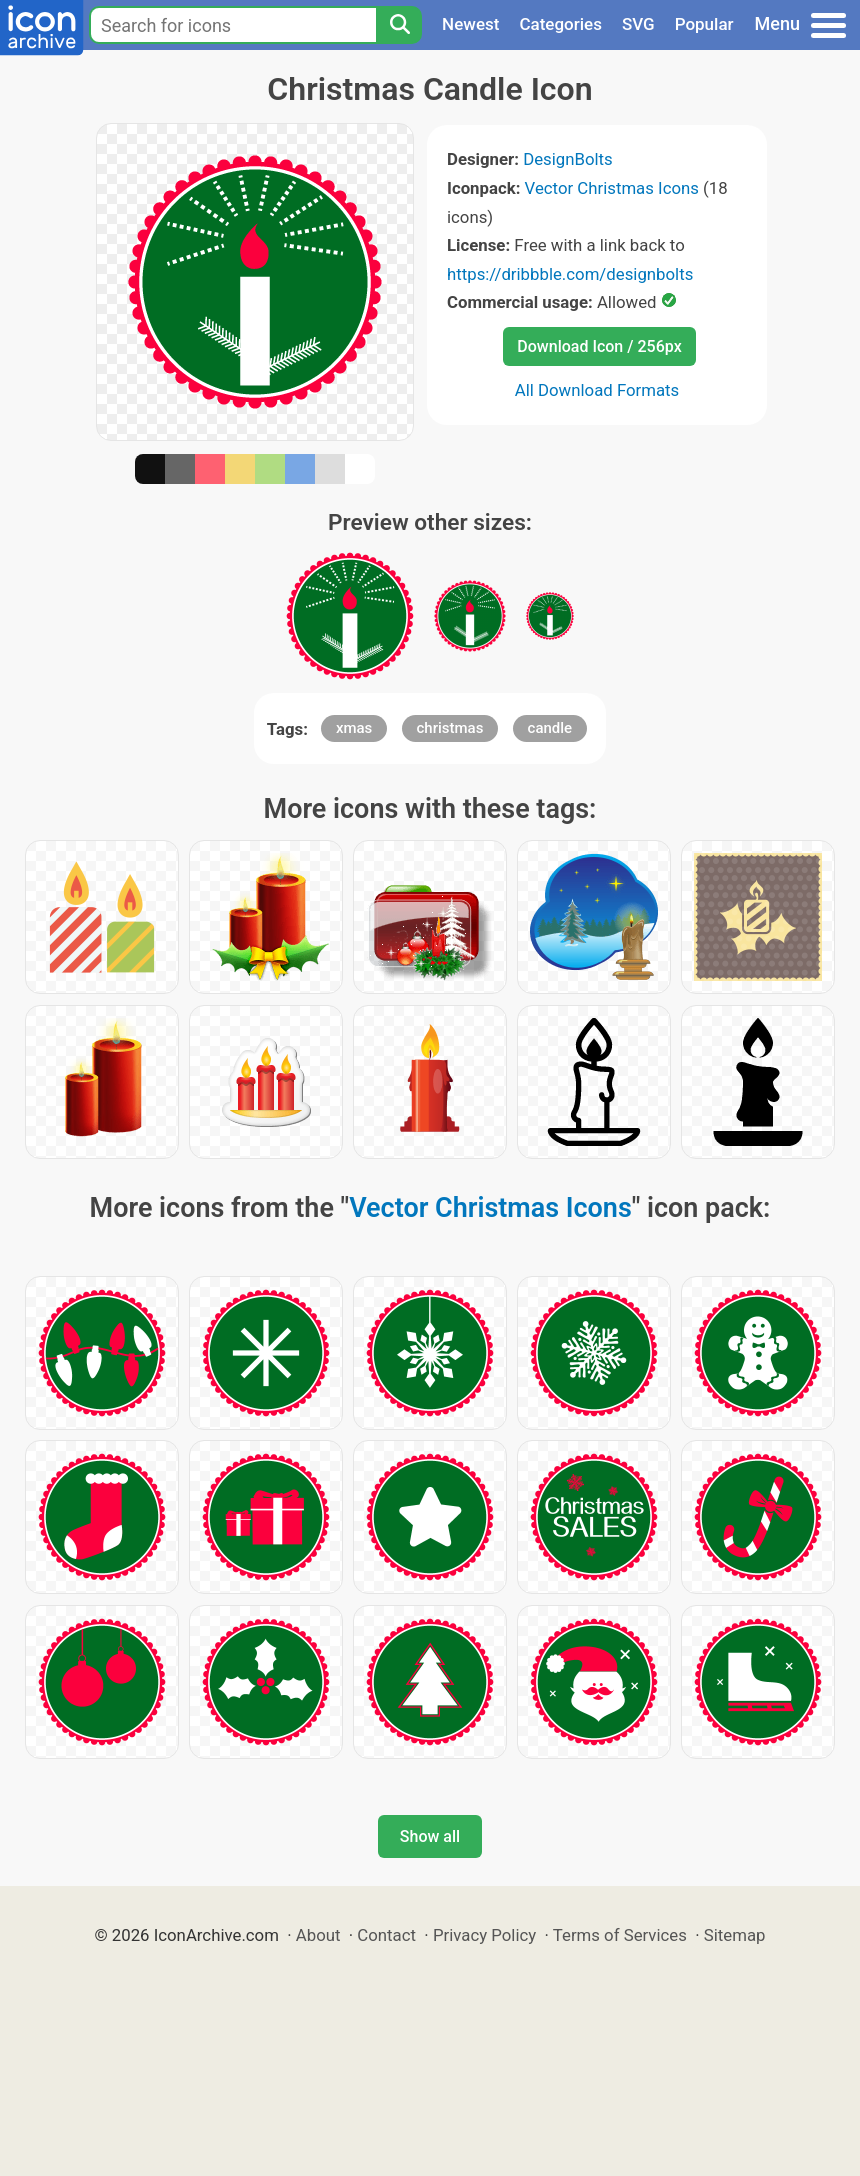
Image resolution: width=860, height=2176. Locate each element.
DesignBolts (568, 159)
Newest (470, 24)
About (318, 1935)
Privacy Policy (484, 1935)
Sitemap (735, 1935)
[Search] (399, 25)
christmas (450, 728)
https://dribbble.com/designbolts (570, 274)
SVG (638, 24)
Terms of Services (620, 1935)
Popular (704, 24)
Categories (560, 24)
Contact (386, 1935)
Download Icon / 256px (599, 346)
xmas (354, 728)
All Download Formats (597, 390)
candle (550, 728)
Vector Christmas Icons (612, 188)
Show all (430, 1836)
